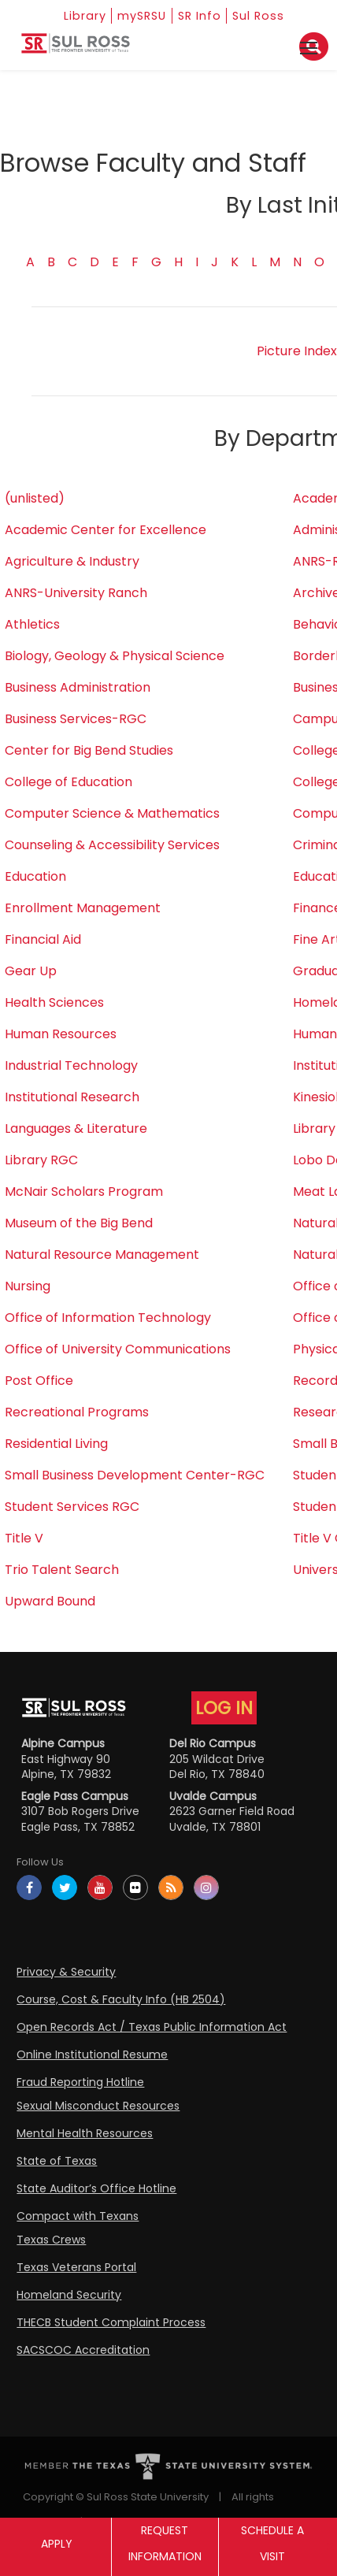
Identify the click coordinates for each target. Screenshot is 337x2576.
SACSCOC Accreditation (83, 2350)
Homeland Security (69, 2295)
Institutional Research (72, 1097)
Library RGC (41, 1160)
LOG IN (224, 1707)
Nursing (27, 1286)
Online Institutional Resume (92, 2054)
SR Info (205, 15)
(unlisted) (35, 498)
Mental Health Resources (85, 2133)
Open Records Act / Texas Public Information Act (152, 2027)
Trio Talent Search (62, 1570)
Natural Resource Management (102, 1254)
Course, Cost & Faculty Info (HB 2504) (121, 1999)
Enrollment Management (83, 908)
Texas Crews (51, 2240)
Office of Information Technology (108, 1317)
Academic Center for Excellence (105, 530)
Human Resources (61, 1034)
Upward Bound (50, 1601)
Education (35, 876)
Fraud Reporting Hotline (80, 2082)
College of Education (68, 782)
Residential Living (56, 1444)
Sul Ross (270, 15)
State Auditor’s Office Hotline (96, 2188)
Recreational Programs (77, 1412)
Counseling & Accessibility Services (112, 845)
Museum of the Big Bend (79, 1223)
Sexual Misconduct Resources (98, 2106)
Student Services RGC (72, 1507)
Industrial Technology (71, 1065)
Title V (24, 1538)
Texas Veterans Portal (76, 2267)
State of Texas (57, 2161)
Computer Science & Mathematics (112, 813)
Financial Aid (43, 939)
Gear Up (31, 971)
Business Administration (77, 687)
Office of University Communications (118, 1349)
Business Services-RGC (75, 719)
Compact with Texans (78, 2216)
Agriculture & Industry (72, 561)
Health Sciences (54, 1002)
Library (76, 15)
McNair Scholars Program (84, 1191)
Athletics (32, 624)
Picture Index (297, 351)
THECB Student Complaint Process (111, 2322)
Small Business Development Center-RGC (135, 1475)
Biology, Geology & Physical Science (114, 656)
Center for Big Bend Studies (89, 750)
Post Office (39, 1381)
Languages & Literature (76, 1128)
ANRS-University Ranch (76, 593)
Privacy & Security (66, 1972)
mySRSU (140, 15)
